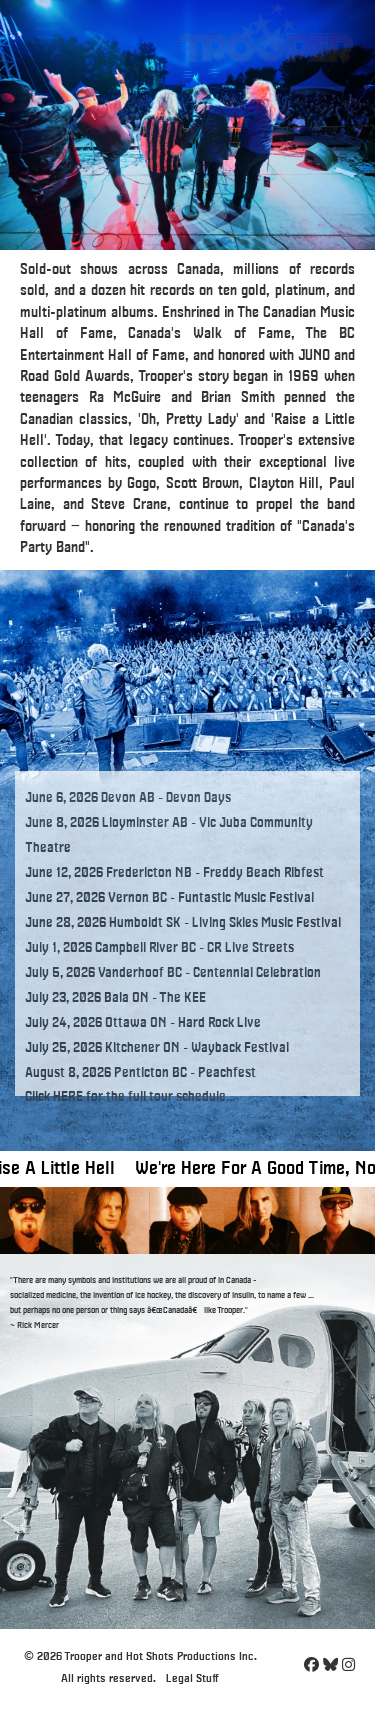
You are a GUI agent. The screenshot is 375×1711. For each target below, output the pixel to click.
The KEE (182, 998)
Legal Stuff (192, 1678)
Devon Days (198, 798)
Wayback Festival (240, 1048)
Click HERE (54, 1097)
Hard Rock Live (219, 1023)
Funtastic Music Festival (246, 898)
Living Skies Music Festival (266, 923)
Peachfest (227, 1073)
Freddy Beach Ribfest (263, 873)
